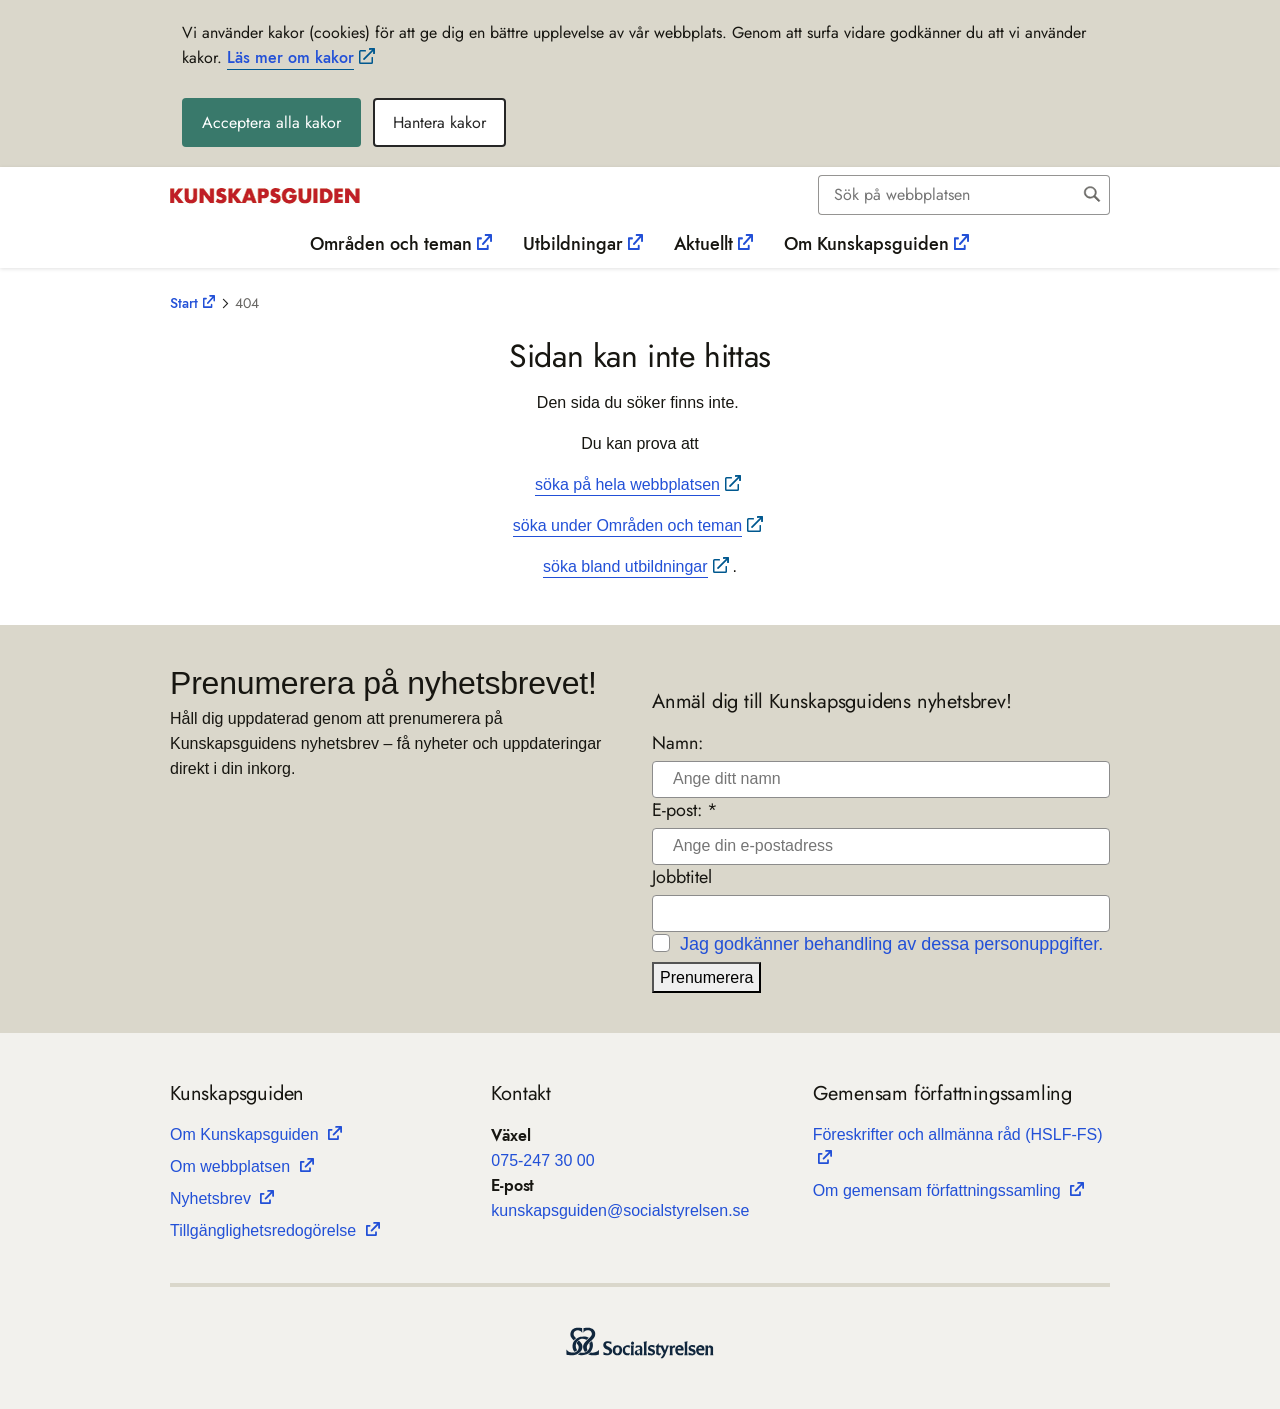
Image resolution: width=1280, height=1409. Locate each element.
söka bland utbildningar (625, 566)
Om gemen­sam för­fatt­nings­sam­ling (939, 1190)
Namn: (677, 743)
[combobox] (964, 195)
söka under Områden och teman (627, 525)
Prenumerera (706, 977)
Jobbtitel (682, 877)
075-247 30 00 (542, 1160)
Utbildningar (573, 244)
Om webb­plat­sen (232, 1166)
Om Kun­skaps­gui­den (246, 1134)
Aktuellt (703, 244)
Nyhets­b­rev (212, 1198)
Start (184, 303)
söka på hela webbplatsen (627, 484)
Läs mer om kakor (290, 57)
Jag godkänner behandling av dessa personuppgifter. (891, 944)
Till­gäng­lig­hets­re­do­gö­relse (265, 1230)
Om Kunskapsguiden (866, 244)
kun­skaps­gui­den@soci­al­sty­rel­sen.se (620, 1210)
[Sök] (948, 195)
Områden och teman (391, 244)
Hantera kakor (439, 122)
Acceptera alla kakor (271, 122)
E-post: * (685, 810)
